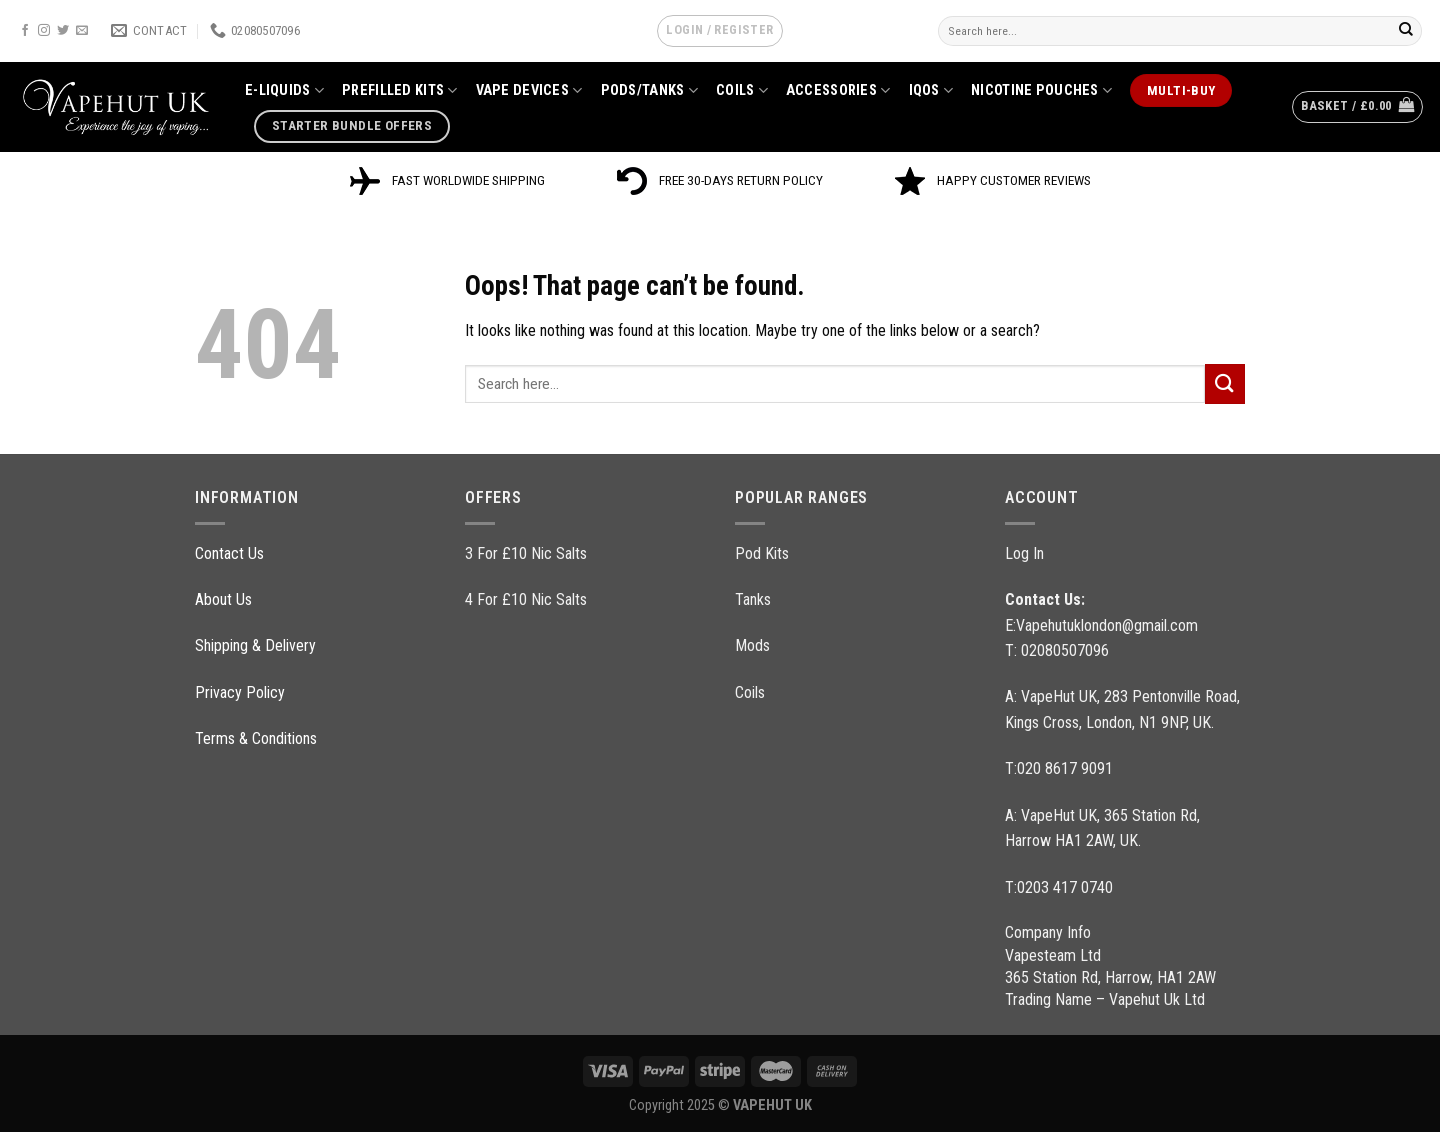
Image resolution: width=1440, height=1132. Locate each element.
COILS (742, 90)
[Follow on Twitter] (63, 31)
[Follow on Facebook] (25, 31)
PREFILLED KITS (400, 90)
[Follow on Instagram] (44, 31)
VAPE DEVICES (529, 90)
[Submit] (1406, 31)
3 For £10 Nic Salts (526, 553)
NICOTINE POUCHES (1041, 90)
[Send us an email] (82, 31)
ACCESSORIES (838, 90)
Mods (752, 645)
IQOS (931, 90)
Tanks (753, 599)
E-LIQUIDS (284, 90)
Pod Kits (762, 553)
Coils (750, 692)
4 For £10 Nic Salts (526, 599)
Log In (1024, 553)
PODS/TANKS (649, 90)
